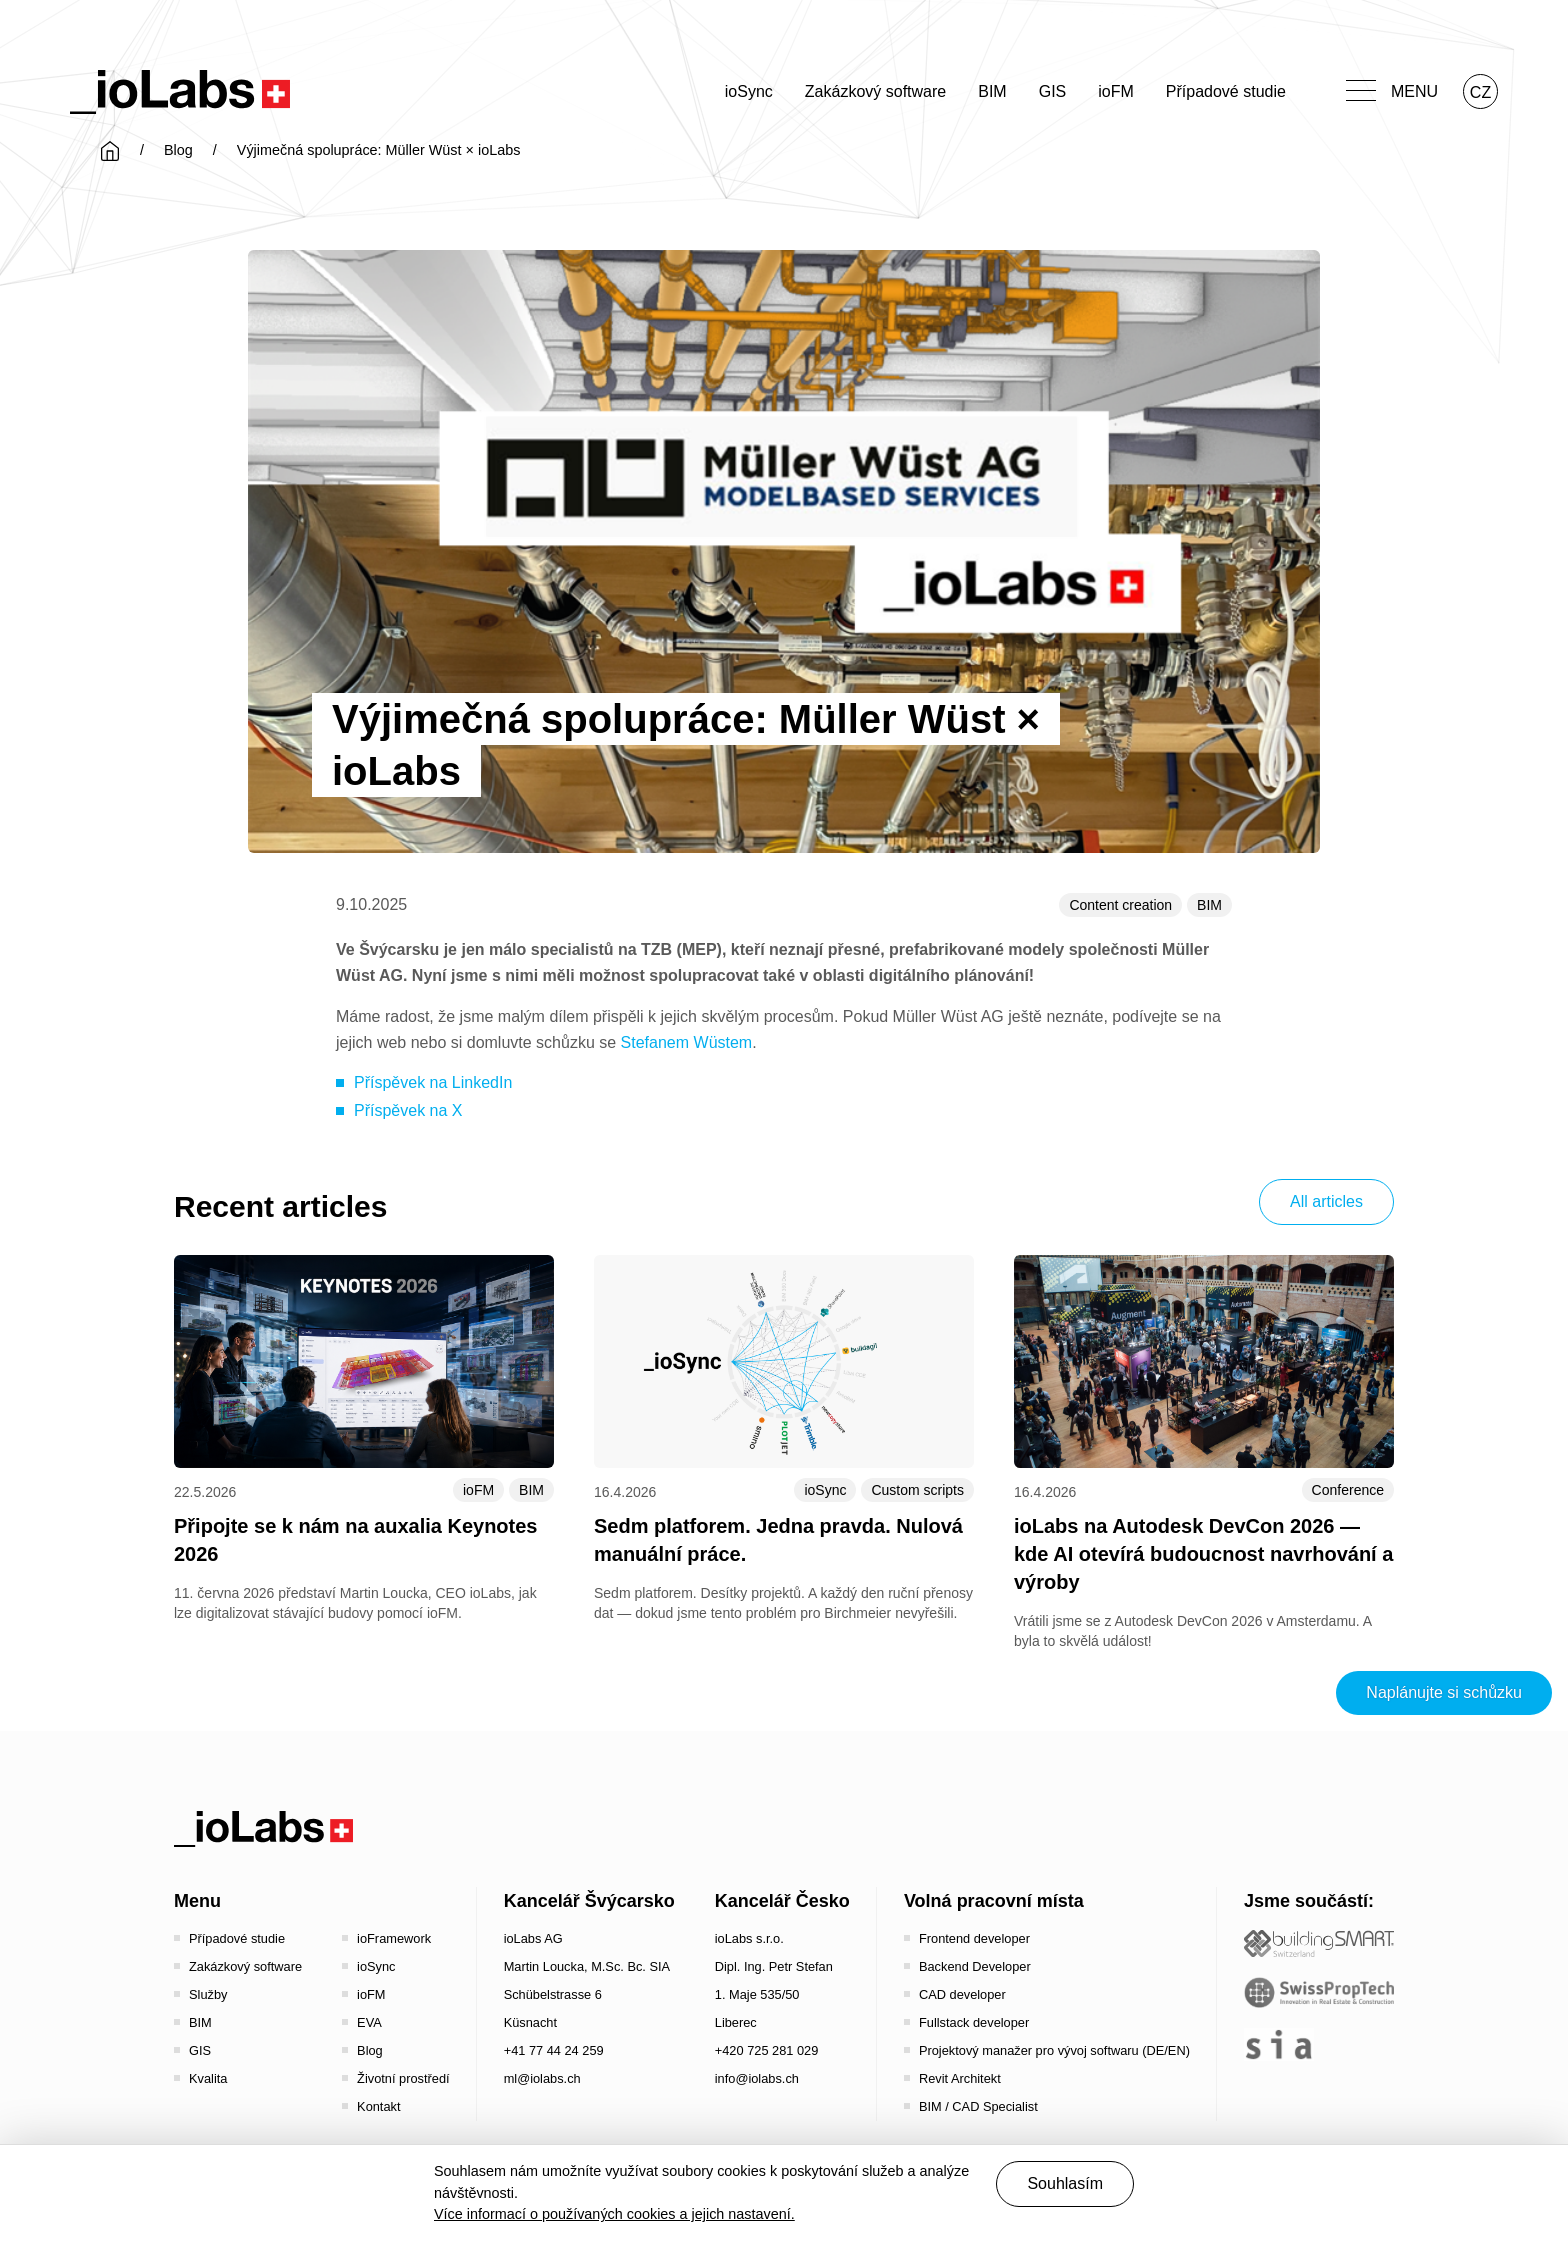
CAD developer (962, 1994)
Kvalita (208, 2078)
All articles (1326, 1201)
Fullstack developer (974, 2022)
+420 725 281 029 (767, 2050)
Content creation (1120, 905)
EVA (369, 2022)
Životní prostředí (403, 2078)
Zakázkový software (875, 91)
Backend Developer (975, 1966)
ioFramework (394, 1938)
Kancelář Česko (782, 1901)
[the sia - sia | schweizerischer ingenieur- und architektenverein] (1279, 2044)
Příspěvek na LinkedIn (433, 1082)
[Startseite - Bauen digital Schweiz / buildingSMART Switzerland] (1319, 1943)
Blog (178, 150)
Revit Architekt (960, 2078)
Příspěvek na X (408, 1110)
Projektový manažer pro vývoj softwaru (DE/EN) (1054, 2050)
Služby (208, 1994)
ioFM (1116, 91)
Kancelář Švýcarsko (589, 1901)
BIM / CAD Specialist (978, 2106)
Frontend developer (974, 1938)
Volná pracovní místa (994, 1901)
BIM (992, 91)
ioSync (749, 91)
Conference (1348, 1490)
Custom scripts (917, 1490)
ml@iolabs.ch (542, 2078)
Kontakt (378, 2106)
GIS (1053, 91)
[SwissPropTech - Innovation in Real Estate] (1319, 1992)
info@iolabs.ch (757, 2078)
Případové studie (1226, 91)
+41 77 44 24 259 (554, 2050)
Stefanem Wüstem (687, 1042)
